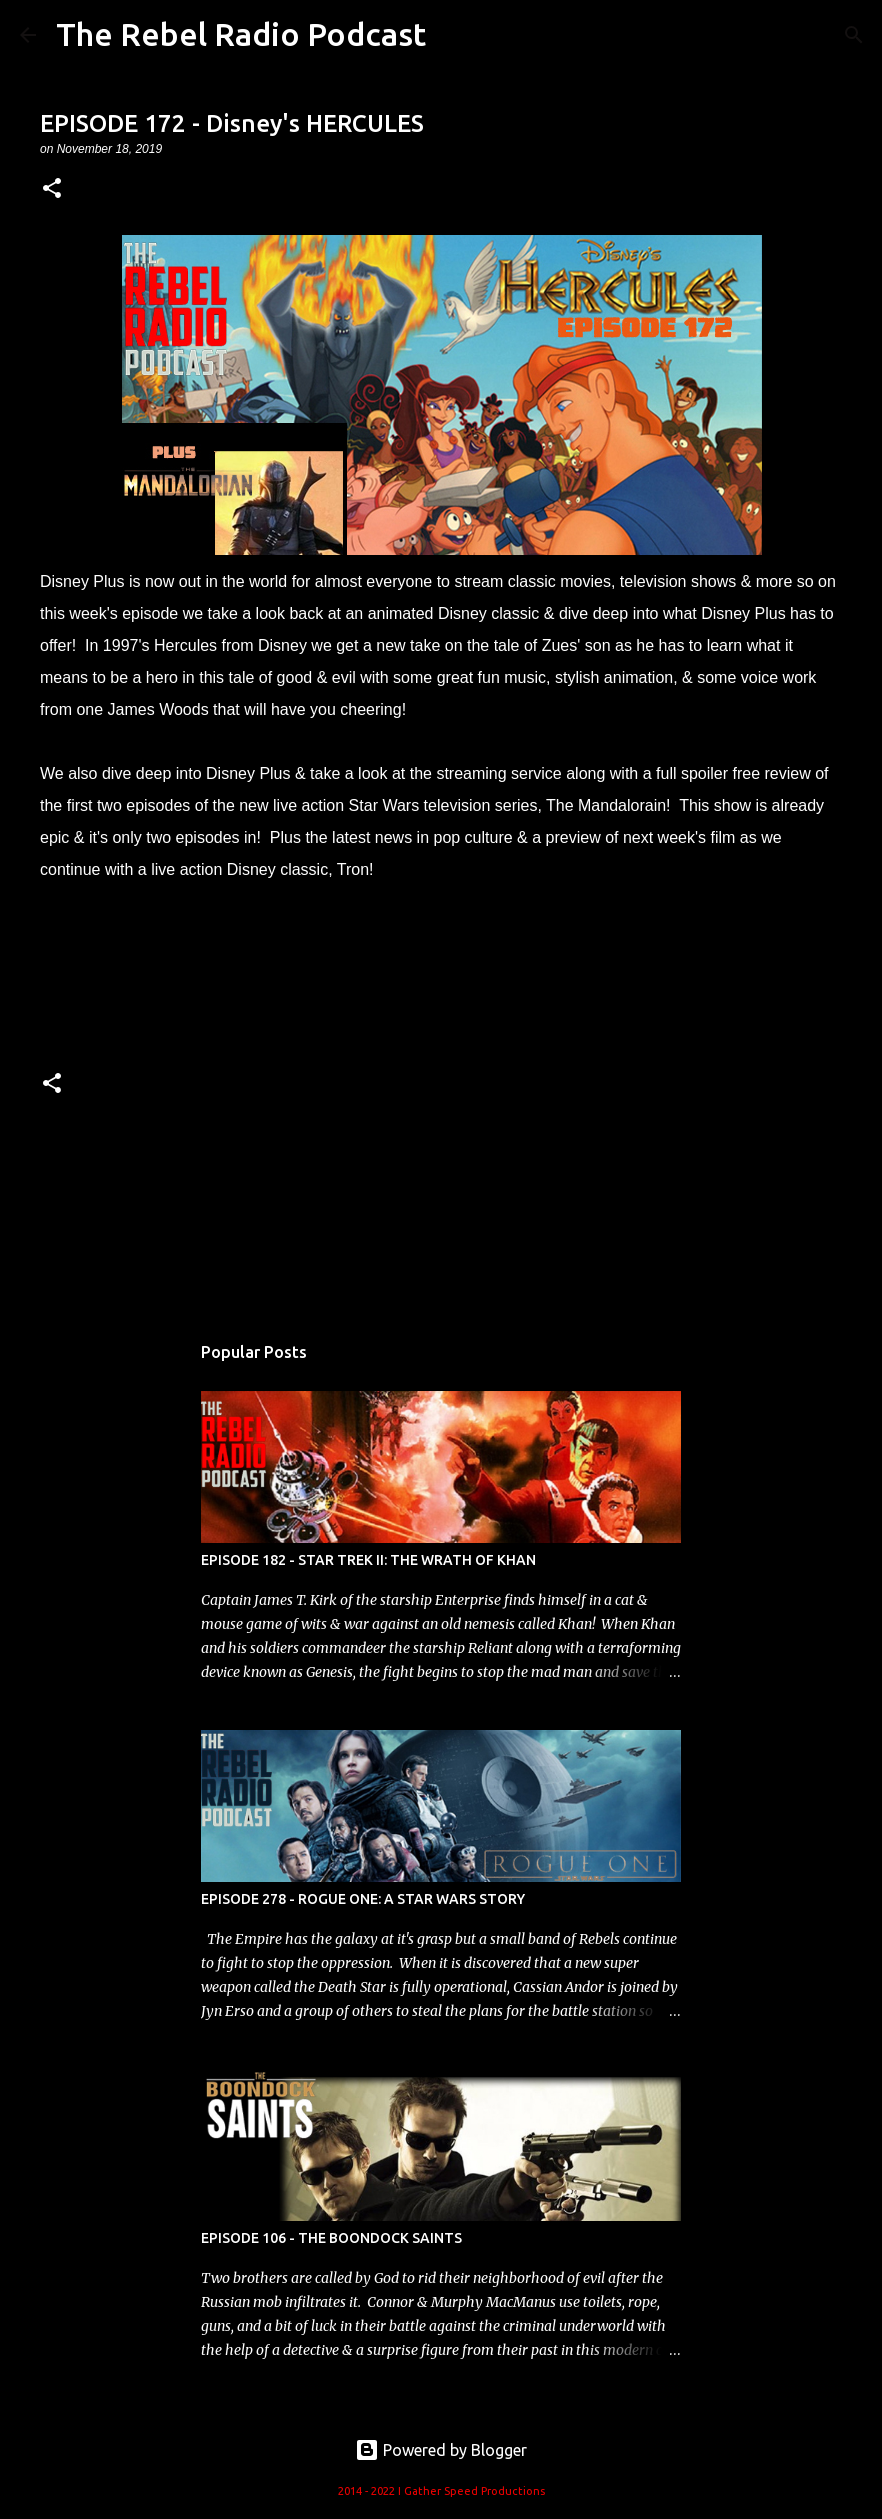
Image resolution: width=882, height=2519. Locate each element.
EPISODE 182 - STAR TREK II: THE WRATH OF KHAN (368, 1560)
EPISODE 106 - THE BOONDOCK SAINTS (331, 2238)
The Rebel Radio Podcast (241, 34)
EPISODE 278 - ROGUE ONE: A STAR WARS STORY (363, 1899)
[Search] (854, 35)
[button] (52, 189)
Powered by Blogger (441, 2450)
